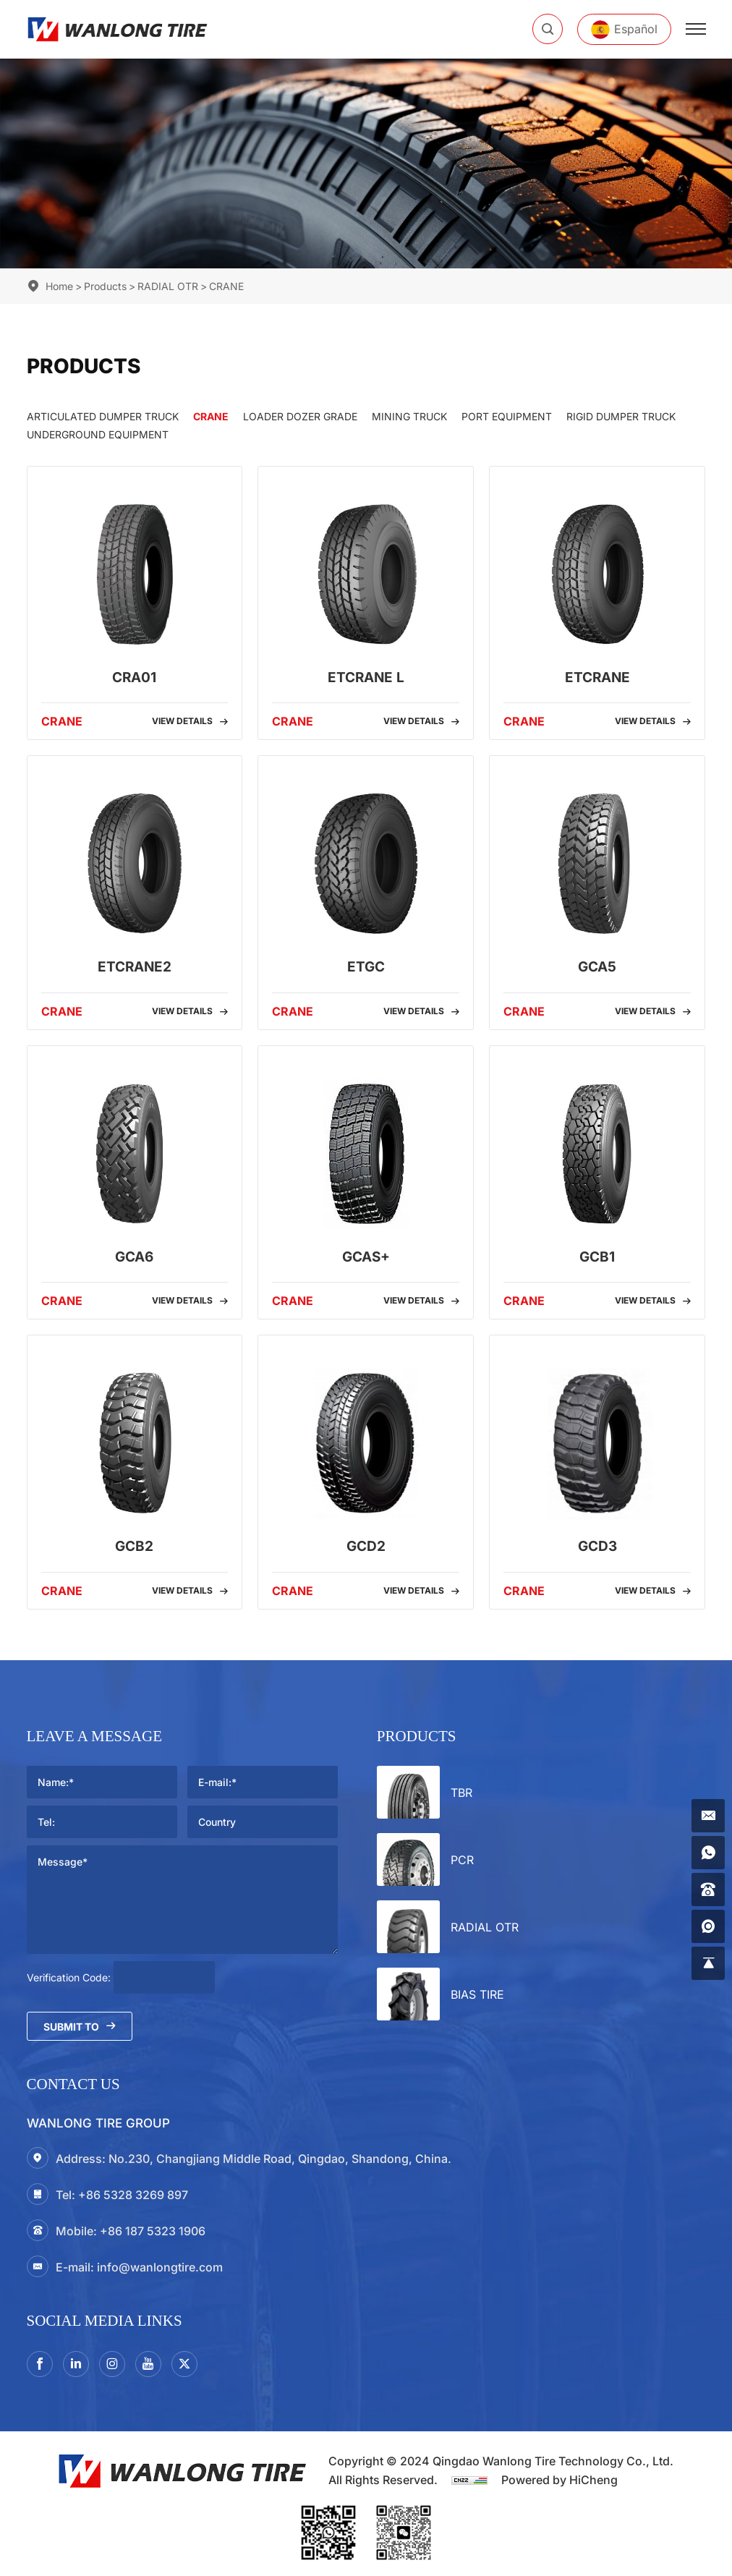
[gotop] (708, 1963)
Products (105, 286)
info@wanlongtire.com (160, 2267)
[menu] (696, 29)
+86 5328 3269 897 (133, 2195)
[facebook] (40, 2364)
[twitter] (184, 2364)
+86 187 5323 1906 (152, 2231)
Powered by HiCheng (559, 2480)
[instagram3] (112, 2364)
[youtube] (148, 2364)
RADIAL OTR (167, 286)
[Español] (624, 29)
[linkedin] (76, 2364)
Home (59, 286)
